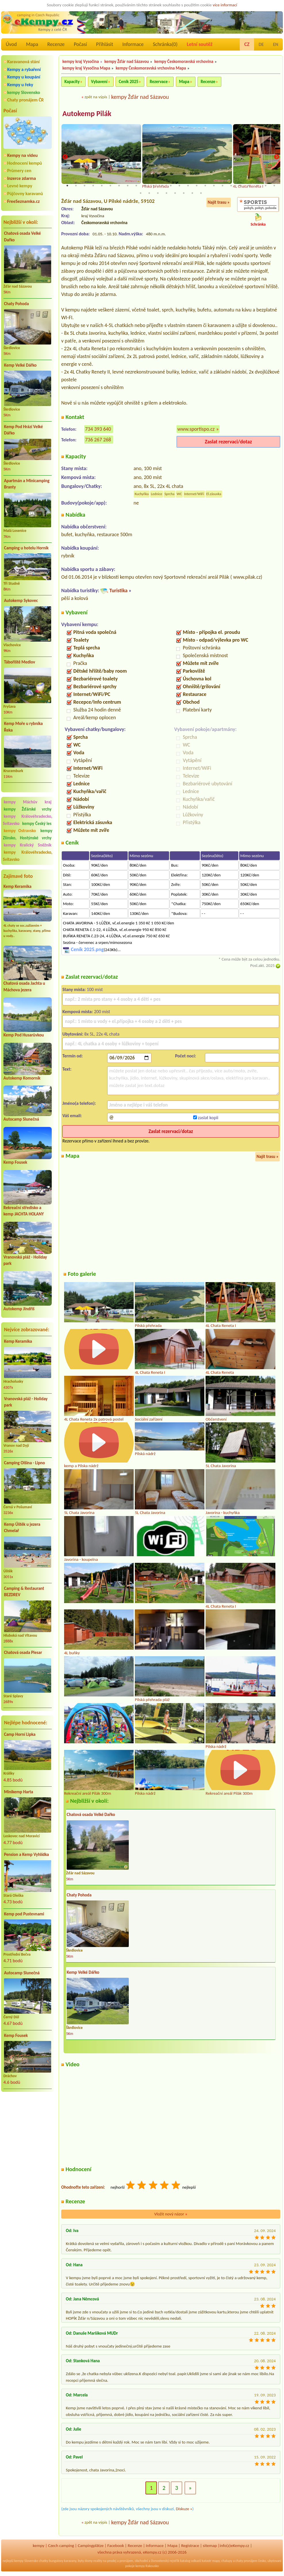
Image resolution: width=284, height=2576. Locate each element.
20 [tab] (231, 186)
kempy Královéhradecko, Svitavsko (27, 856)
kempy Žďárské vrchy (27, 809)
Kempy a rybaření (24, 69)
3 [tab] (84, 186)
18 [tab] (214, 186)
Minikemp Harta (18, 1791)
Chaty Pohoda (16, 303)
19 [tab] (222, 186)
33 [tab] (201, 194)
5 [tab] (102, 186)
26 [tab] (140, 194)
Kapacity (72, 81)
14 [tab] (179, 186)
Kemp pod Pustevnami (24, 1914)
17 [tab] (205, 186)
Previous (65, 157)
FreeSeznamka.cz (23, 201)
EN (275, 44)
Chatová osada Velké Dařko (22, 237)
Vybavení (99, 81)
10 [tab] (145, 186)
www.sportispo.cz (196, 429)
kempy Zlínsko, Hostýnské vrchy (27, 834)
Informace (132, 44)
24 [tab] (265, 186)
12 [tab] (162, 186)
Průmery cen (19, 170)
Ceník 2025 (128, 81)
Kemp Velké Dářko (20, 365)
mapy (216, 2561)
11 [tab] (153, 186)
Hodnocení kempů (24, 163)
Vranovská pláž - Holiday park (25, 1402)
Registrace (190, 2546)
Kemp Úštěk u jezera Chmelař (22, 1528)
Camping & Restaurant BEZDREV (24, 1592)
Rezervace (159, 81)
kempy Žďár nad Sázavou (126, 61)
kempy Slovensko (23, 92)
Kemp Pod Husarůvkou (23, 1035)
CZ (247, 44)
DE (261, 44)
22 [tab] (248, 186)
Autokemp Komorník (22, 1078)
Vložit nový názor (170, 2214)
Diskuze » (184, 2509)
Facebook (115, 2546)
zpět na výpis (96, 96)
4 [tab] (93, 186)
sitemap (210, 2546)
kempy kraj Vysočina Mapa (86, 68)
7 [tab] (119, 186)
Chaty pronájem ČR (25, 100)
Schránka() (165, 44)
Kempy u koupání (23, 77)
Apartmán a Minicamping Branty (26, 484)
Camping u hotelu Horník (26, 548)
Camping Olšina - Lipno (24, 1462)
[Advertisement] (27, 2127)
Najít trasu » (219, 202)
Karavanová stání (23, 61)
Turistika (118, 591)
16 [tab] (196, 186)
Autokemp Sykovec (21, 600)
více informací (225, 4)
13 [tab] (171, 186)
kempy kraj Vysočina (80, 61)
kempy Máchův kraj (27, 802)
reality (97, 2561)
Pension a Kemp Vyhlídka (26, 1854)
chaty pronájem (246, 2561)
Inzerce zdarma (21, 178)
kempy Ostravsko (20, 830)
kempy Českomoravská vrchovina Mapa (151, 68)
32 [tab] (192, 194)
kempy (38, 2546)
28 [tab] (158, 194)
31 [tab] (184, 194)
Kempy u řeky (20, 84)
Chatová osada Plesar (23, 1652)
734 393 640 (98, 429)
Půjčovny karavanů (25, 193)
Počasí (80, 44)
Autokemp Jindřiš (18, 1308)
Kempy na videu (22, 155)
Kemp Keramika (17, 886)
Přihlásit (104, 44)
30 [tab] (175, 194)
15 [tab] (188, 186)
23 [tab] (257, 186)
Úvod (11, 44)
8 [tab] (128, 186)
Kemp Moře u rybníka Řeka (23, 727)
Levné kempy (19, 185)
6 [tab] (110, 186)
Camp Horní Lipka (19, 1734)
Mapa (32, 44)
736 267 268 (98, 440)
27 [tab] (149, 194)
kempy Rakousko (147, 2567)
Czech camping (61, 2546)
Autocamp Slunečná (21, 1119)
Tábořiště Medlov (19, 662)
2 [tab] (76, 186)
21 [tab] (240, 186)
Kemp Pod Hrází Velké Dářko (23, 430)
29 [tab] (166, 194)
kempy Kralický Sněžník (27, 845)
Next (276, 157)
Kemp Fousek (15, 1162)
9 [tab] (136, 186)
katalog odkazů (190, 2561)
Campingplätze (91, 2546)
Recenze (56, 44)
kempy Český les (36, 823)
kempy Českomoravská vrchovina (183, 61)
